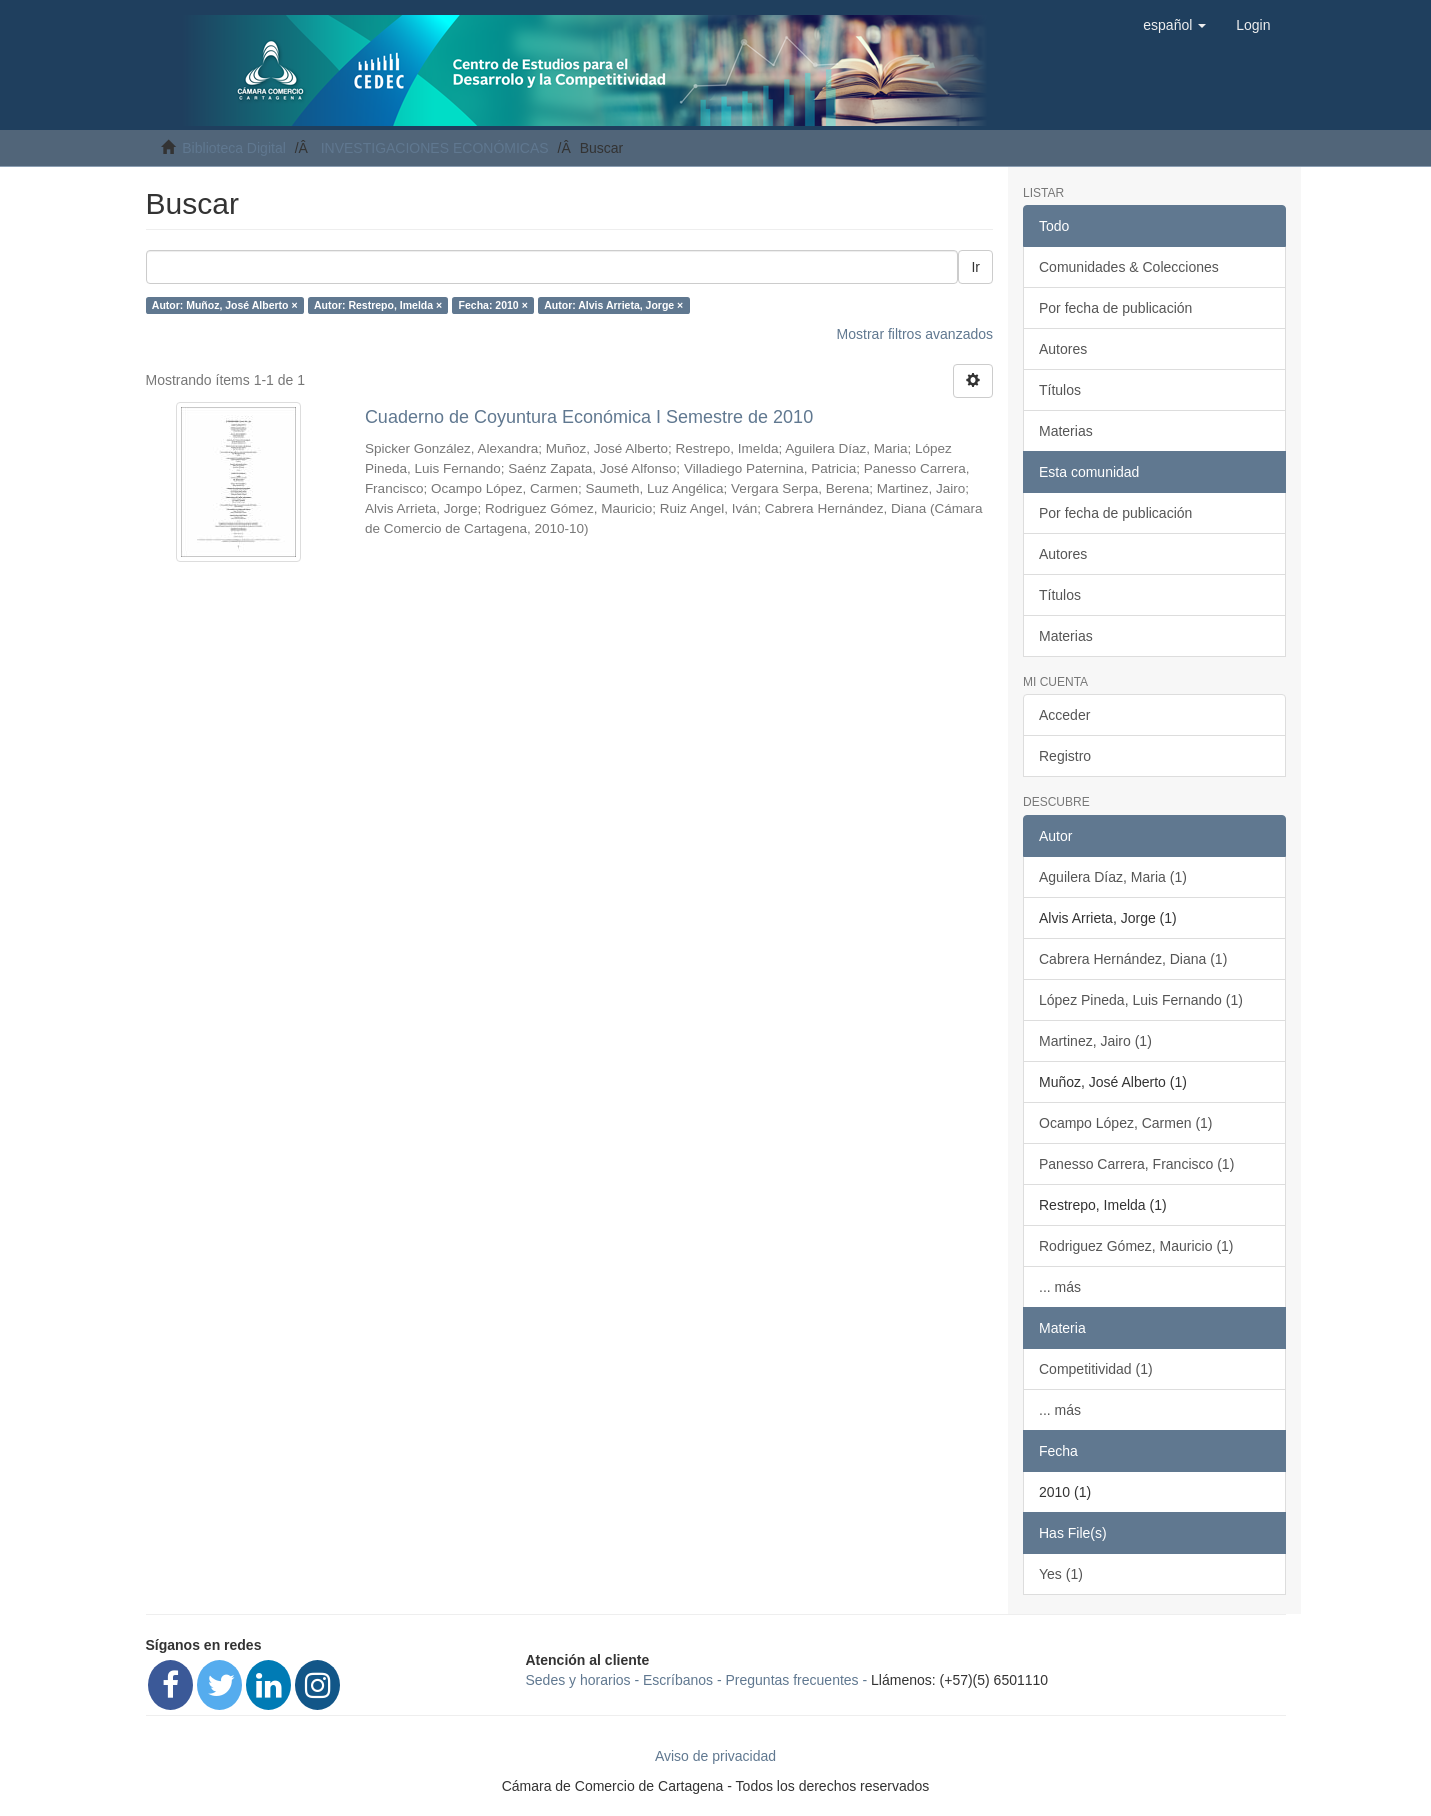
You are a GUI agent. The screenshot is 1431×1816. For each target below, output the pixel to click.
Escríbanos (678, 1680)
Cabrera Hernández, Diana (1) (1133, 959)
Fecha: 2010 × (493, 305)
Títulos (1060, 390)
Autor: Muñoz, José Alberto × (225, 305)
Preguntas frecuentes (792, 1680)
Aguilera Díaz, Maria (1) (1113, 877)
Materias (1066, 431)
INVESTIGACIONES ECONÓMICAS (435, 148)
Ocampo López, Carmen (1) (1126, 1123)
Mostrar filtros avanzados (915, 334)
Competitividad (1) (1096, 1369)
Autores (1063, 349)
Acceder (1064, 715)
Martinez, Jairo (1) (1095, 1041)
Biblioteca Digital (234, 148)
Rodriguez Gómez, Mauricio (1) (1136, 1246)
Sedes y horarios (578, 1680)
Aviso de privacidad (715, 1756)
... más (1060, 1287)
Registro (1065, 756)
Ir (975, 267)
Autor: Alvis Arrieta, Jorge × (613, 305)
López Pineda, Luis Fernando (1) (1141, 1000)
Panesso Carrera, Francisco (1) (1136, 1164)
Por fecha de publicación (1115, 308)
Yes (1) (1061, 1574)
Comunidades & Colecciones (1129, 267)
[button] (1174, 25)
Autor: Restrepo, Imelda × (378, 305)
